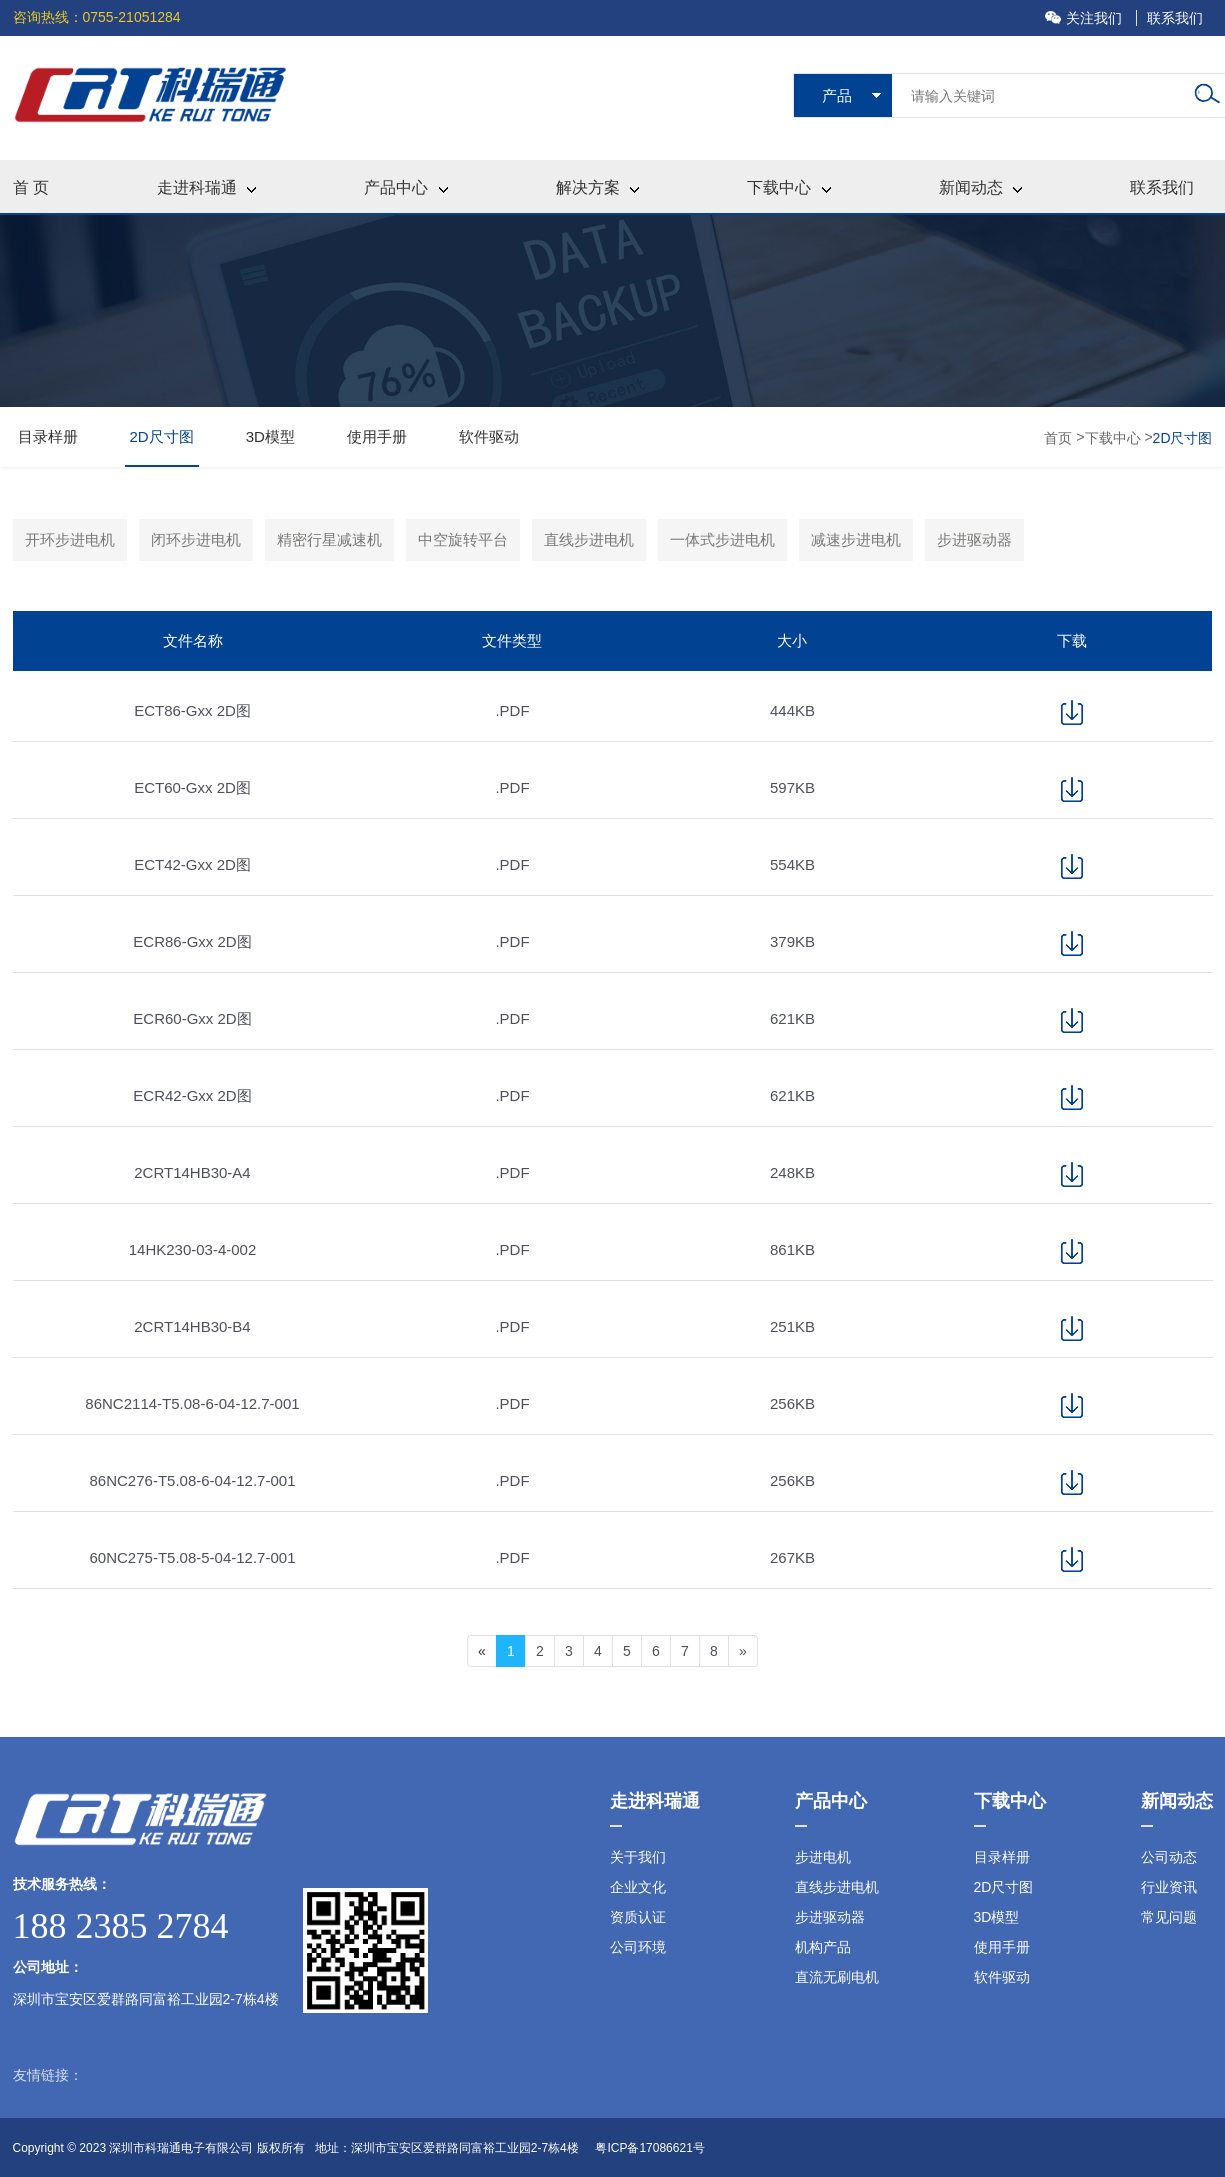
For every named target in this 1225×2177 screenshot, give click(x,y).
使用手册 (377, 436)
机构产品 (823, 1947)
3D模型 (270, 436)
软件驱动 (489, 436)
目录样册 (48, 436)
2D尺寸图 (162, 436)
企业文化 (638, 1887)
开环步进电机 (70, 539)
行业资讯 (1169, 1887)
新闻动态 (980, 187)
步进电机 (823, 1857)
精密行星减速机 (329, 539)
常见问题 (1169, 1917)
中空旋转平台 (463, 539)
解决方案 (597, 187)
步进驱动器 (974, 539)
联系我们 (1175, 18)
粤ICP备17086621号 (649, 2148)
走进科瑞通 (206, 187)
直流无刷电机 (837, 1977)
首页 (1060, 438)
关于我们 (638, 1857)
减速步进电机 (856, 539)
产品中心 (405, 187)
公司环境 (638, 1947)
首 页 (31, 187)
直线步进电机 (589, 539)
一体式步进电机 (722, 539)
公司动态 (1169, 1857)
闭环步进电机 (196, 539)
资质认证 (638, 1917)
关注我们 (1085, 18)
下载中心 (788, 187)
